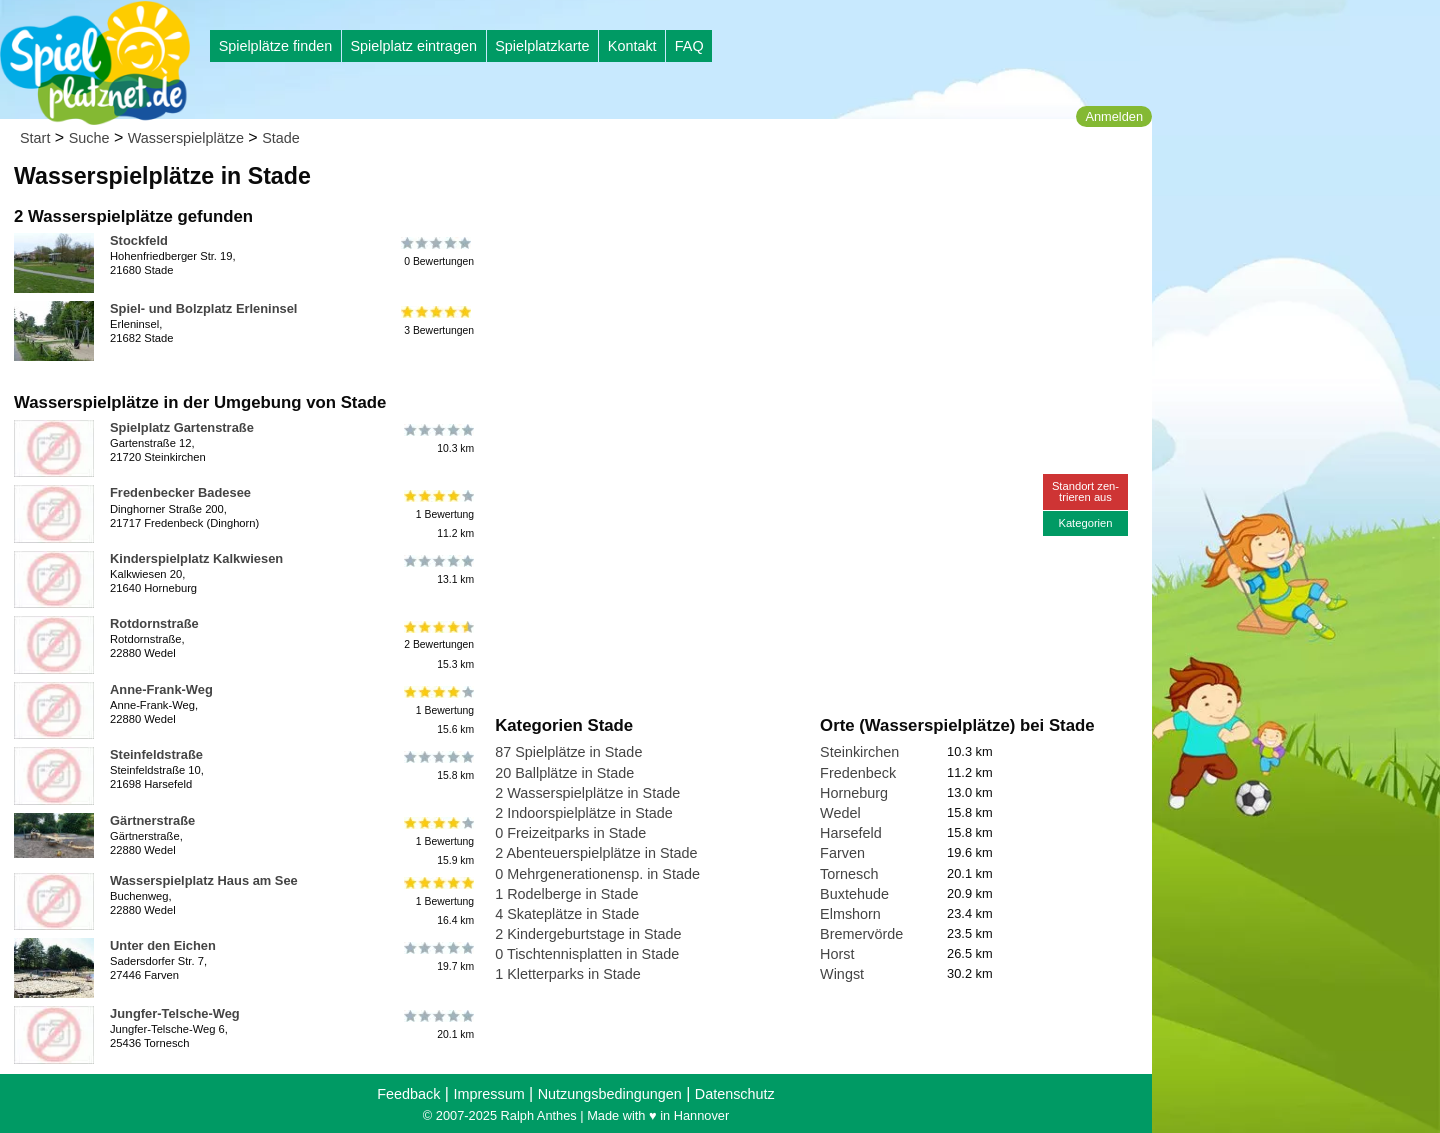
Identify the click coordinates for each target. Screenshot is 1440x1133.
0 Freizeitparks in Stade (570, 833)
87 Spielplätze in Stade (568, 752)
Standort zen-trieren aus (1085, 491)
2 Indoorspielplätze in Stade (584, 813)
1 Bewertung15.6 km (437, 710)
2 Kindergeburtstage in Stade (588, 934)
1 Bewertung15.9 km (437, 841)
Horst (837, 954)
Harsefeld (851, 833)
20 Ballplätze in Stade (564, 773)
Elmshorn (850, 914)
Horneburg (854, 793)
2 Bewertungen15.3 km (437, 644)
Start (35, 138)
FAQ (689, 46)
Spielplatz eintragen (413, 46)
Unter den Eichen (163, 945)
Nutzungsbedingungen (610, 1094)
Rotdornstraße (154, 623)
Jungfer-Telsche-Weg (175, 1013)
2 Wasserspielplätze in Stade (587, 793)
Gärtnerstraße (152, 820)
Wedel (840, 813)
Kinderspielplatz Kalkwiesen (196, 558)
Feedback (408, 1094)
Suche (89, 138)
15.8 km (437, 766)
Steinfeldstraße (156, 754)
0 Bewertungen (437, 252)
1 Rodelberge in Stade (566, 894)
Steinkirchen (859, 752)
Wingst (842, 974)
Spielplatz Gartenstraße (182, 427)
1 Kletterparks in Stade (568, 974)
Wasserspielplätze (186, 138)
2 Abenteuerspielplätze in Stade (596, 853)
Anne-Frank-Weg (161, 689)
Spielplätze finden (276, 46)
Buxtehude (854, 894)
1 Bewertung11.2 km (437, 513)
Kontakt (632, 46)
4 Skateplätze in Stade (567, 914)
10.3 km (437, 439)
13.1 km (437, 570)
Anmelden (1114, 116)
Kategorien (1085, 523)
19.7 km (437, 957)
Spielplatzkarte (542, 46)
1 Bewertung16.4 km (437, 901)
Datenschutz (735, 1094)
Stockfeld (139, 240)
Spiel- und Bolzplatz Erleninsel (203, 308)
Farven (842, 853)
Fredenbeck (858, 773)
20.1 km (437, 1025)
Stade (281, 138)
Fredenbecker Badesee (180, 492)
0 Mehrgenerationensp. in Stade (597, 874)
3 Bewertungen (437, 320)
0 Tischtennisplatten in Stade (587, 954)
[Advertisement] (722, 190)
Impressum (488, 1094)
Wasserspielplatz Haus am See (204, 880)
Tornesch (849, 874)
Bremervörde (861, 934)
